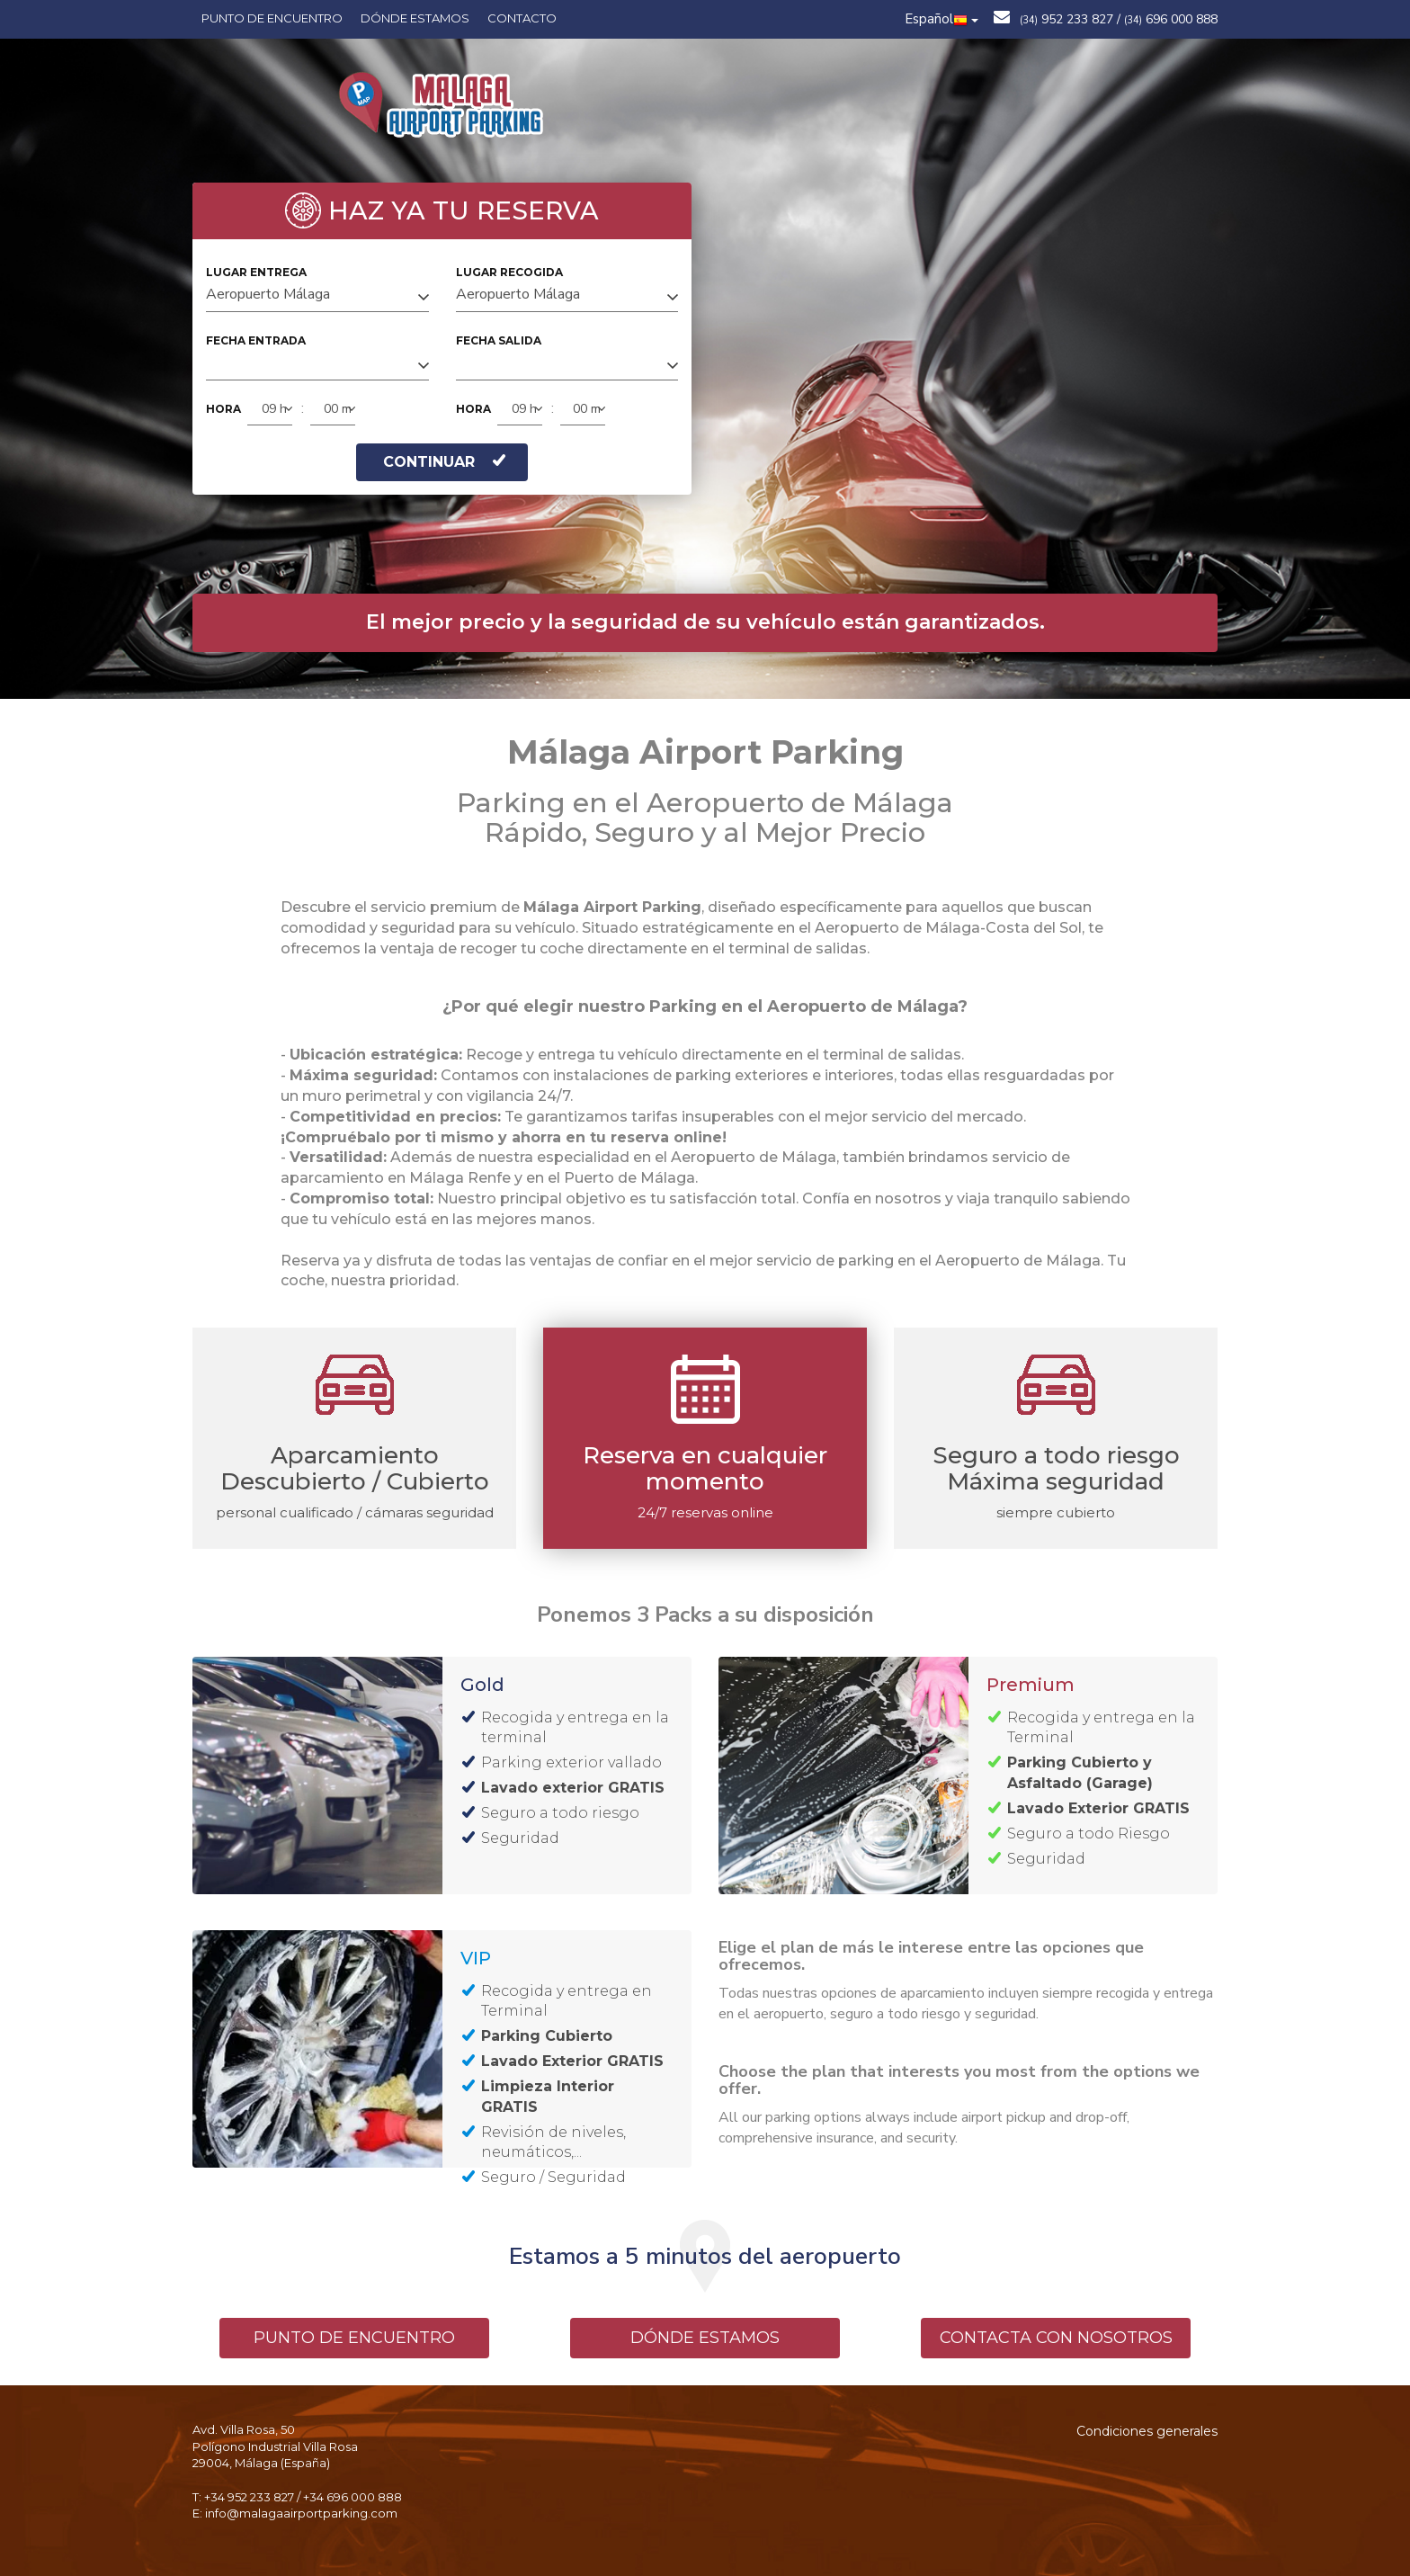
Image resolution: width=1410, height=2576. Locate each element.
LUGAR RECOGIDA (509, 272)
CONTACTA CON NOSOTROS (1056, 2338)
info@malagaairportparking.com (301, 2513)
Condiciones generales (1147, 2431)
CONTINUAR (444, 461)
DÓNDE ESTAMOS (705, 2338)
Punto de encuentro (272, 18)
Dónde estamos (415, 18)
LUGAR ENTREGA (256, 272)
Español (941, 19)
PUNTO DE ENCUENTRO (354, 2338)
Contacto (522, 18)
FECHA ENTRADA (256, 340)
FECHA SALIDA (498, 340)
